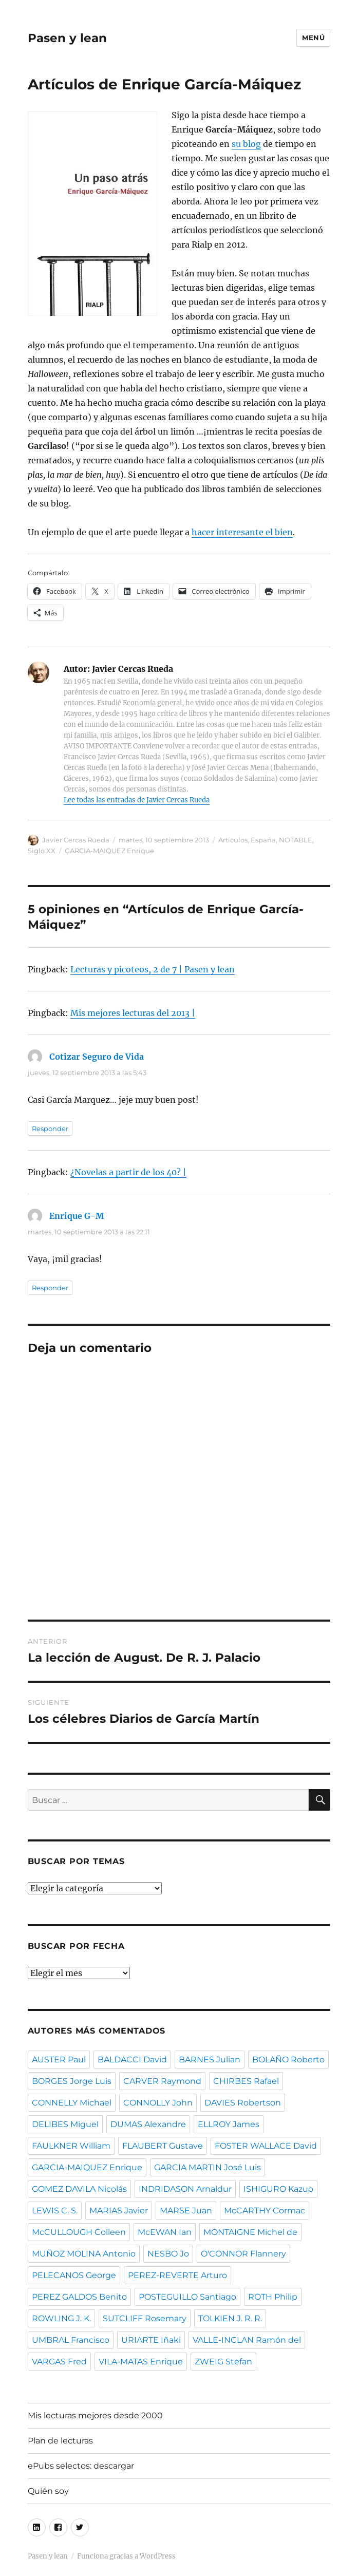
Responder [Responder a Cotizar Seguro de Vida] (50, 1128)
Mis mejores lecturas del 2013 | (132, 1013)
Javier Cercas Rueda (75, 840)
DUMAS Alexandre (148, 2124)
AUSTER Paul (59, 2059)
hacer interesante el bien (242, 532)
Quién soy (48, 2491)
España (263, 840)
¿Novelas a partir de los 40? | (128, 1172)
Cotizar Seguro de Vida (96, 1056)
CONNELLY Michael (71, 2103)
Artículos (233, 840)
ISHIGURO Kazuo (278, 2189)
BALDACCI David (132, 2059)
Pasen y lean (67, 38)
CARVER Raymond (162, 2081)
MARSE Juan (186, 2210)
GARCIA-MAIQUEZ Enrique (109, 851)
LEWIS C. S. (55, 2210)
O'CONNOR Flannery (243, 2254)
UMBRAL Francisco (70, 2340)
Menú (313, 37)
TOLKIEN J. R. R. (230, 2318)
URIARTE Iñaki (151, 2340)
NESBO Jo (168, 2254)
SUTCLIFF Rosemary (144, 2318)
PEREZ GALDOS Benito (79, 2297)
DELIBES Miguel (65, 2124)
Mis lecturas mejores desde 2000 (95, 2415)
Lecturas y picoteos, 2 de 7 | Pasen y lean (152, 969)
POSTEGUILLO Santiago (187, 2297)
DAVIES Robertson (242, 2103)
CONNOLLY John (158, 2103)
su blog (246, 144)
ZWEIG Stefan (223, 2361)
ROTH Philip (272, 2297)
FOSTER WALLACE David (266, 2146)
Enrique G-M (76, 1216)
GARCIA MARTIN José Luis (207, 2167)
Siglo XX (41, 851)
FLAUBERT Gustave (162, 2146)
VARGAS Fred (59, 2361)
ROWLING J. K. (61, 2318)
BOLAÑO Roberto (288, 2059)
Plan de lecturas (60, 2441)
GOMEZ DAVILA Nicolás (79, 2189)
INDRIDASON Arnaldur (185, 2189)
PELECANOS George (74, 2275)
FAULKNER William (71, 2146)
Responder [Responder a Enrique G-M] (50, 1288)
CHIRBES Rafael (246, 2081)
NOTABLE (295, 840)
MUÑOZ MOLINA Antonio (84, 2254)
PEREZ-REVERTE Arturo (177, 2275)
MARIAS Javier (118, 2210)
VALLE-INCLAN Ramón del (247, 2340)
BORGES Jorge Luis (71, 2081)
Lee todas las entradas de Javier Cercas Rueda (137, 800)
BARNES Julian (209, 2059)
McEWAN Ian (165, 2232)
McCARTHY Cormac (264, 2210)
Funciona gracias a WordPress (126, 2556)
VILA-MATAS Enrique (141, 2361)
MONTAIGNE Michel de (250, 2232)
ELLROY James (228, 2124)
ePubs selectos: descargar (81, 2466)
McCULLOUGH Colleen (79, 2232)
